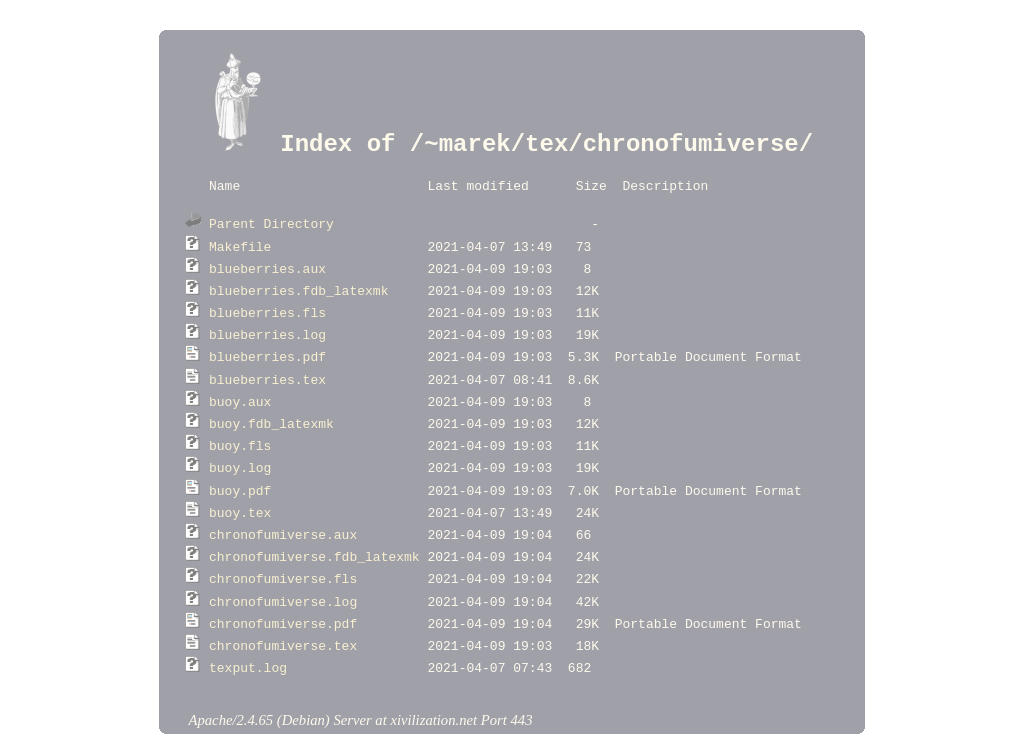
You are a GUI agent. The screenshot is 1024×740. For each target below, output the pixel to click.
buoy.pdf (240, 464)
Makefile (240, 242)
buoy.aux (240, 383)
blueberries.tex (267, 363)
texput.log (248, 625)
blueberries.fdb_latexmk (298, 282)
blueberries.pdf (267, 342)
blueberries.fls (267, 302)
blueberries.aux (267, 262)
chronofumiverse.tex (283, 605)
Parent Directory (271, 221)
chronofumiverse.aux (283, 504)
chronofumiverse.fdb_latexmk (314, 524)
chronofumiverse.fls (283, 544)
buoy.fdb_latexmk (271, 403)
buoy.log (240, 443)
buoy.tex (240, 484)
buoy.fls (240, 423)
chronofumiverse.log (283, 565)
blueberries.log (267, 322)
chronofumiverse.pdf (283, 585)
